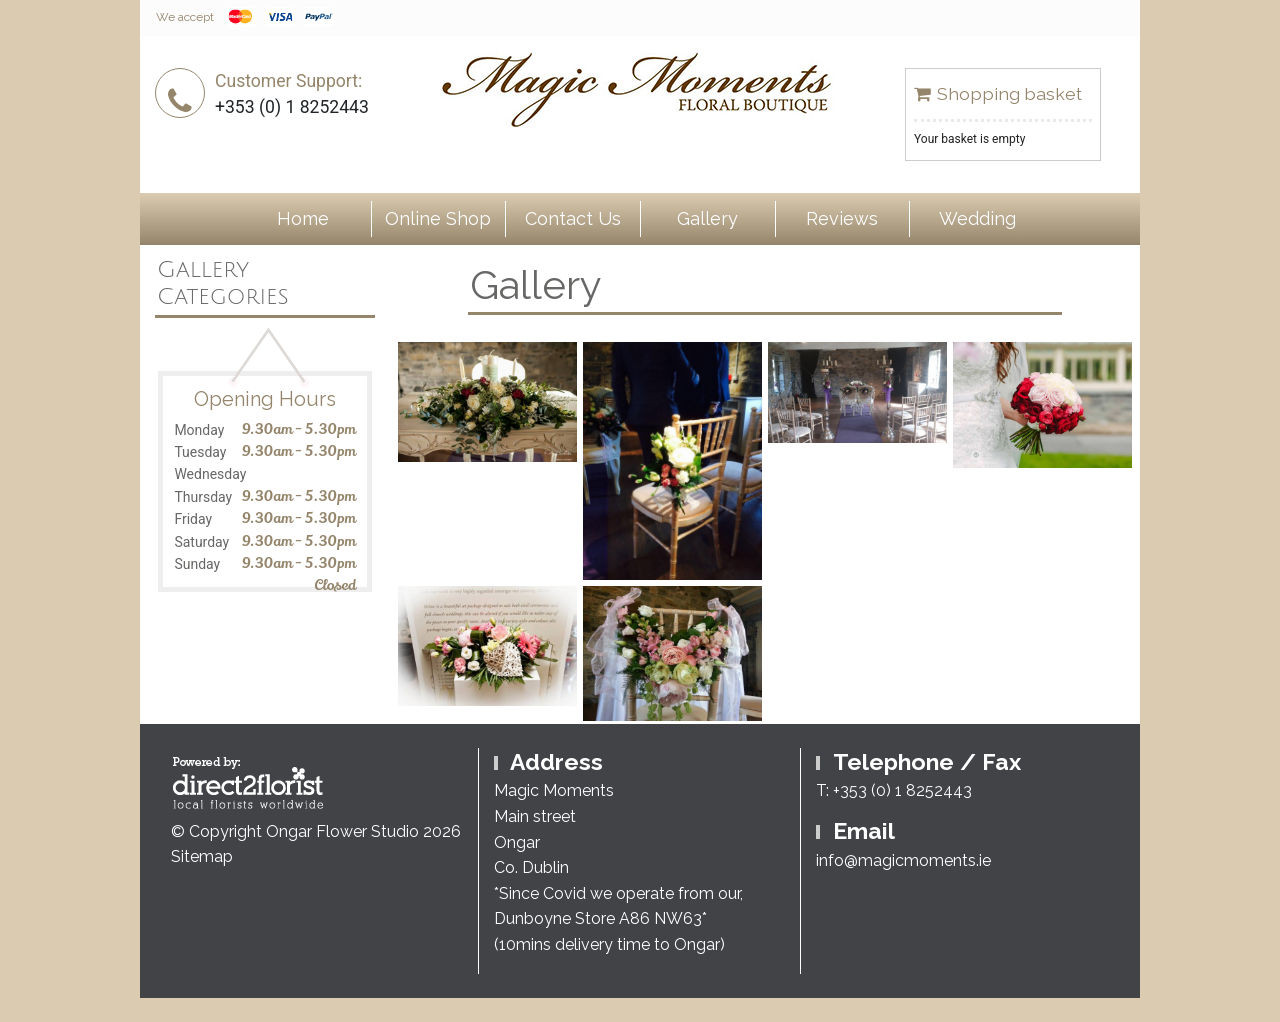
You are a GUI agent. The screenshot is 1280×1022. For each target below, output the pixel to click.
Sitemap (202, 856)
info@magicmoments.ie (903, 860)
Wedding (977, 218)
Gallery (707, 218)
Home (303, 218)
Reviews (842, 218)
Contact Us (573, 218)
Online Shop (438, 218)
